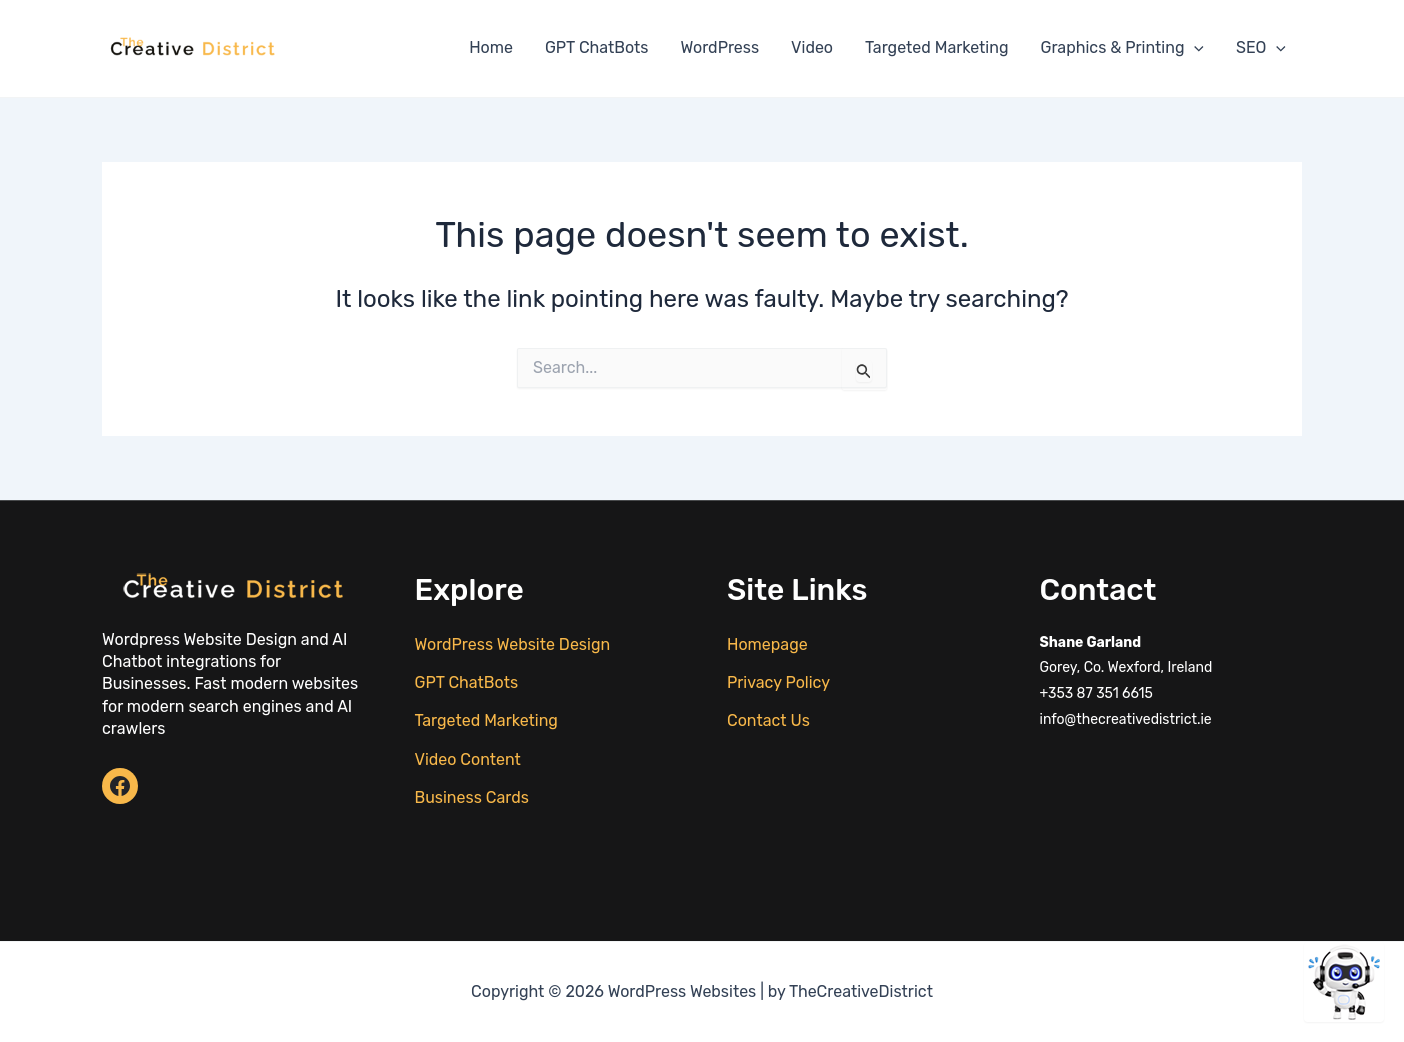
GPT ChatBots (597, 47)
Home (491, 47)
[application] (1194, 48)
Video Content (468, 759)
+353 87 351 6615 (1096, 693)
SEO (1261, 48)
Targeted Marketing (936, 47)
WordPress (720, 47)
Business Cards (472, 797)
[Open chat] (1344, 982)
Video (812, 47)
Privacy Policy (778, 682)
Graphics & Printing (1122, 48)
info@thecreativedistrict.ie (1126, 719)
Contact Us (768, 720)
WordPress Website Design (513, 644)
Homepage (767, 644)
